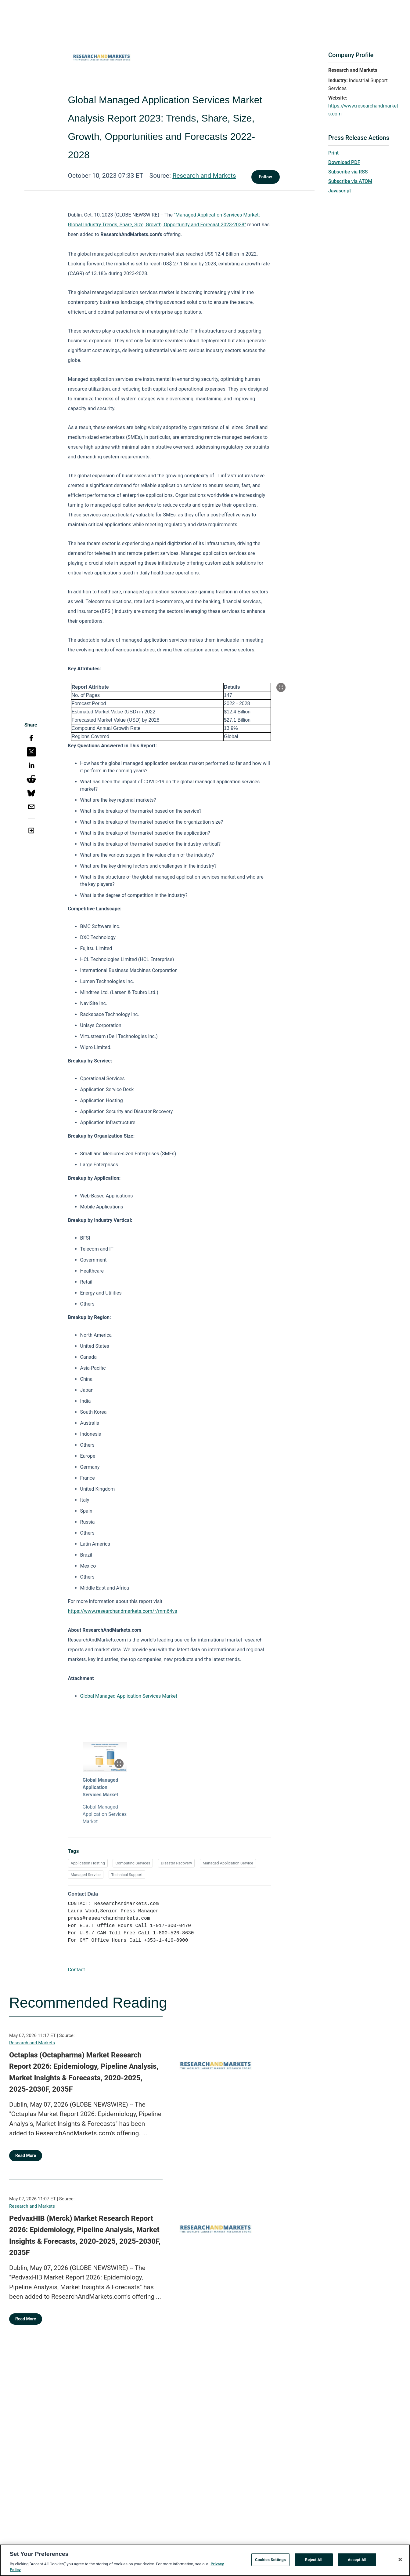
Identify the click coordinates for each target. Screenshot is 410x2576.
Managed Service (86, 1874)
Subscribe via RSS (348, 172)
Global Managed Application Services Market (129, 1696)
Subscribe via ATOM (350, 181)
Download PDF (344, 162)
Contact (76, 1970)
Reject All (313, 2559)
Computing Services (132, 1863)
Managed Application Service (228, 1863)
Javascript (339, 191)
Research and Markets (204, 175)
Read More (25, 2155)
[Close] (400, 2559)
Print (333, 153)
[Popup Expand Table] (281, 687)
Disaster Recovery (176, 1863)
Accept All (357, 2559)
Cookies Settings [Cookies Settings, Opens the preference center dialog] (270, 2559)
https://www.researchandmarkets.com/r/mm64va (123, 1611)
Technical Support (127, 1874)
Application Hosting (88, 1863)
